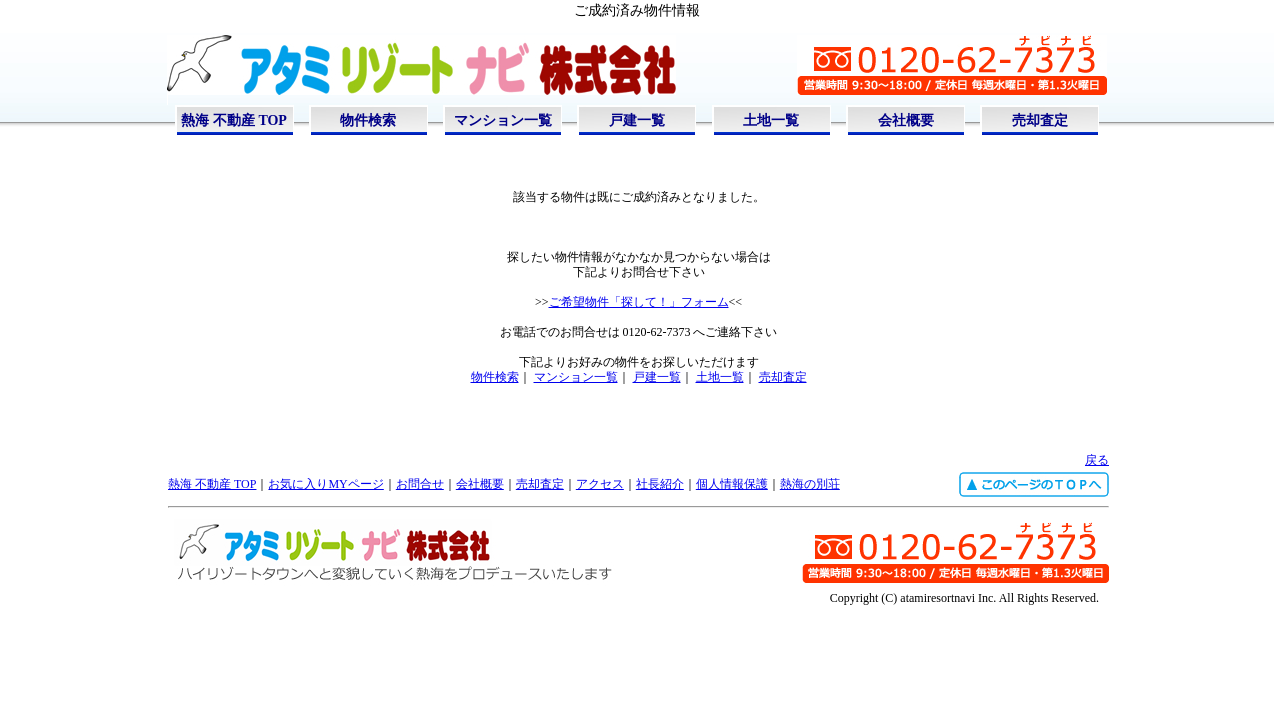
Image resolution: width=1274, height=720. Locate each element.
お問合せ (420, 484)
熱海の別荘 (810, 484)
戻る (1097, 460)
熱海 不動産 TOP (234, 120)
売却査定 (1040, 120)
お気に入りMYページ (325, 484)
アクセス (600, 484)
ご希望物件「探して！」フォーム (639, 302)
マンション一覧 (503, 120)
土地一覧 (771, 120)
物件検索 (368, 120)
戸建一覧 (637, 120)
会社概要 (906, 120)
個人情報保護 (732, 484)
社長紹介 (660, 484)
